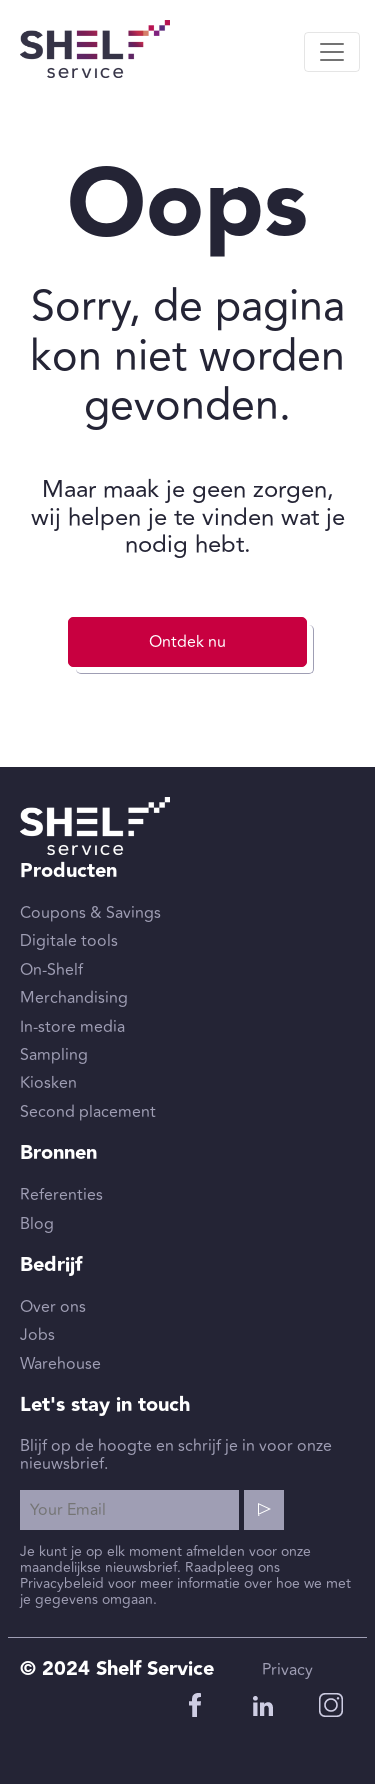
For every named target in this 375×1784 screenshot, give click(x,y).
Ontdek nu (187, 642)
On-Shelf (51, 970)
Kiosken (48, 1083)
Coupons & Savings (90, 913)
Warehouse (60, 1364)
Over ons (53, 1307)
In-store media (72, 1027)
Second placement (88, 1112)
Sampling (54, 1055)
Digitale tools (69, 941)
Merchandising (74, 998)
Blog (37, 1224)
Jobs (37, 1335)
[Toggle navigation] (332, 52)
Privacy (287, 1670)
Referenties (61, 1195)
